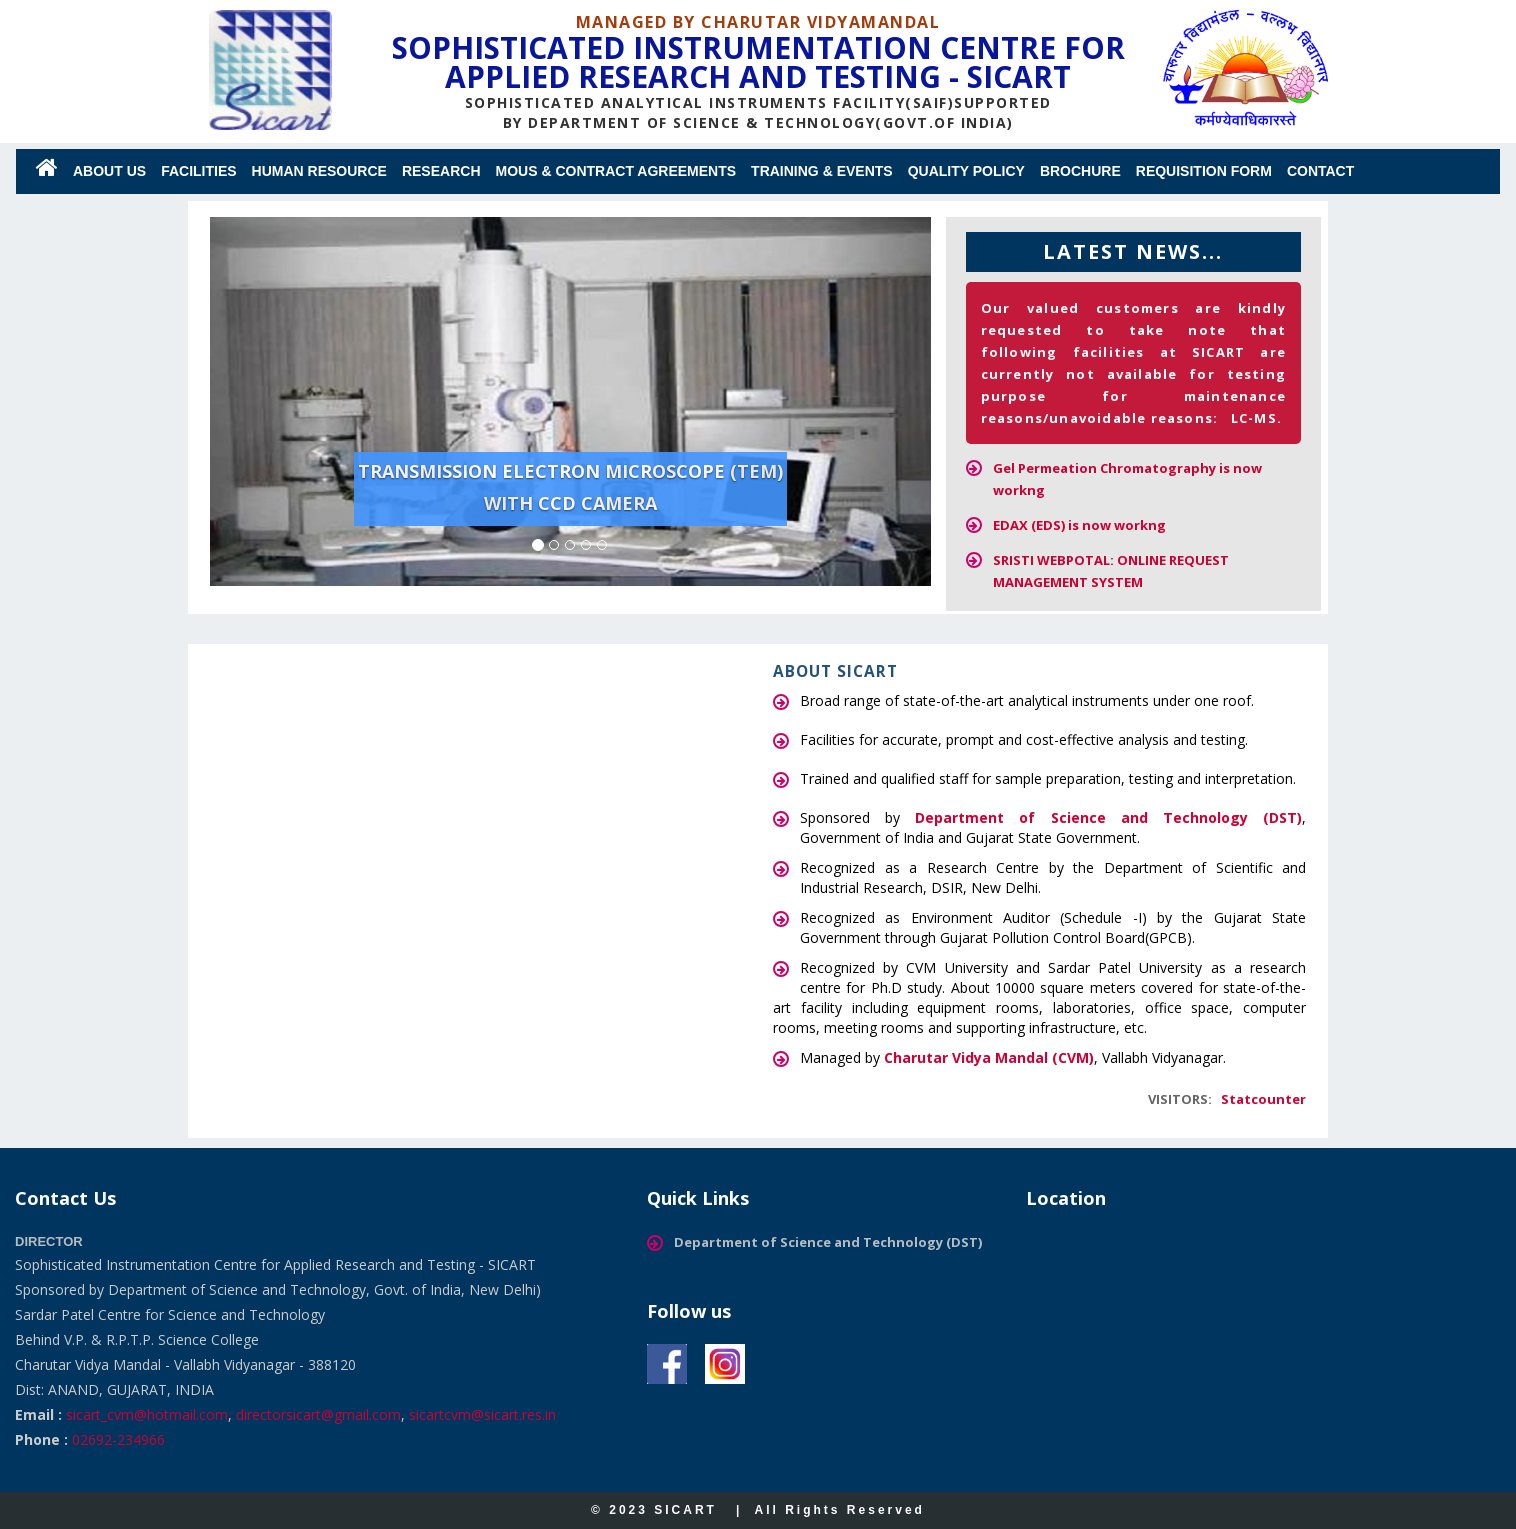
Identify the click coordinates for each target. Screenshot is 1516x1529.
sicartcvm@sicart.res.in (482, 1414)
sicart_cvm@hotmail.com (147, 1414)
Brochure (1080, 171)
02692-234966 (118, 1439)
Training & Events (822, 171)
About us (109, 171)
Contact (1320, 171)
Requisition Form (1204, 171)
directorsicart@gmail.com (318, 1414)
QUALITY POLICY (966, 171)
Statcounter (1263, 1099)
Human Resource (319, 171)
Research (441, 171)
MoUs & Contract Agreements (616, 171)
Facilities (198, 171)
